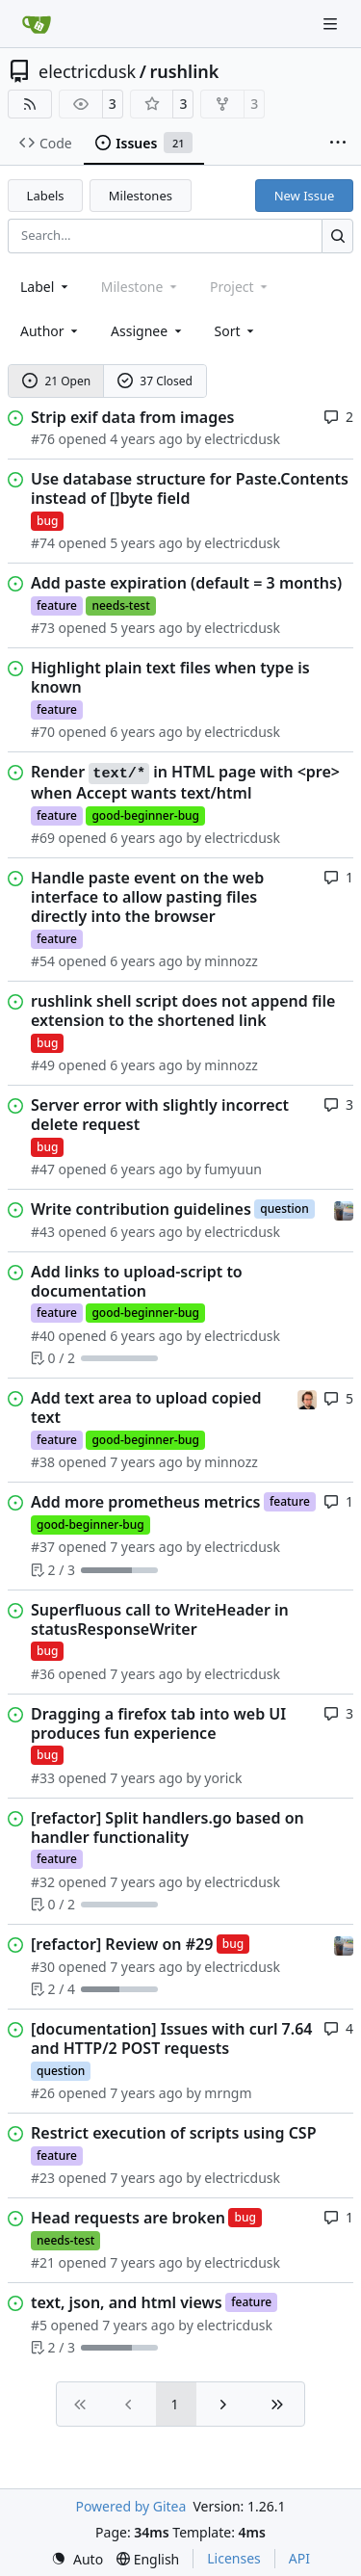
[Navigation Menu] (332, 23)
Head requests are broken (128, 2217)
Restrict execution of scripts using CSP (174, 2132)
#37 (43, 1547)
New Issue (304, 195)
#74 (43, 543)
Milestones (140, 195)
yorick (223, 1778)
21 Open (56, 381)
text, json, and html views (126, 2302)
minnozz (231, 961)
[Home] (37, 24)
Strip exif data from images (132, 417)
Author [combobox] (50, 331)
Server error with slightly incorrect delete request (160, 1114)
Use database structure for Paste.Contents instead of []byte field (189, 488)
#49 (43, 1065)
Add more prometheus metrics (145, 1501)
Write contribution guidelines (141, 1209)
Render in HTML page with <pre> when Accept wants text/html (185, 782)
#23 (43, 2178)
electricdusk (87, 71)
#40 (43, 1336)
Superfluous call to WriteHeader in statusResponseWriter (160, 1619)
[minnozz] (307, 1397)
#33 (43, 1778)
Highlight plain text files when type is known (170, 677)
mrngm (227, 2093)
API (299, 2558)
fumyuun (233, 1169)
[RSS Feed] (30, 104)
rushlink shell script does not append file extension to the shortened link (183, 1010)
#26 (43, 2093)
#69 (43, 837)
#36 (43, 1674)
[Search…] (337, 235)
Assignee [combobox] (148, 331)
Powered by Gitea (130, 2506)
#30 (43, 1967)
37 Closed (155, 381)
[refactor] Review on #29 (122, 1944)
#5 (39, 2325)
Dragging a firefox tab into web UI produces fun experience (158, 1723)
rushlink (184, 71)
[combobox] (46, 286)
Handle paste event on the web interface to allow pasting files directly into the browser (147, 897)
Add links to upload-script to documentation (137, 1281)
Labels (45, 195)
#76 (43, 439)
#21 (43, 2262)
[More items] (337, 143)
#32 (43, 1882)
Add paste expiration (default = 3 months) (186, 582)
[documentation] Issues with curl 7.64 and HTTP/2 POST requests (171, 2038)
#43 (43, 1231)
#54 (43, 961)
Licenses (234, 2558)
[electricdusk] (343, 1208)
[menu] (236, 331)
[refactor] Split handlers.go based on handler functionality (167, 1827)
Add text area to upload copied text (146, 1407)
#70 (43, 732)
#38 (43, 1462)
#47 (43, 1169)
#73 (43, 627)
